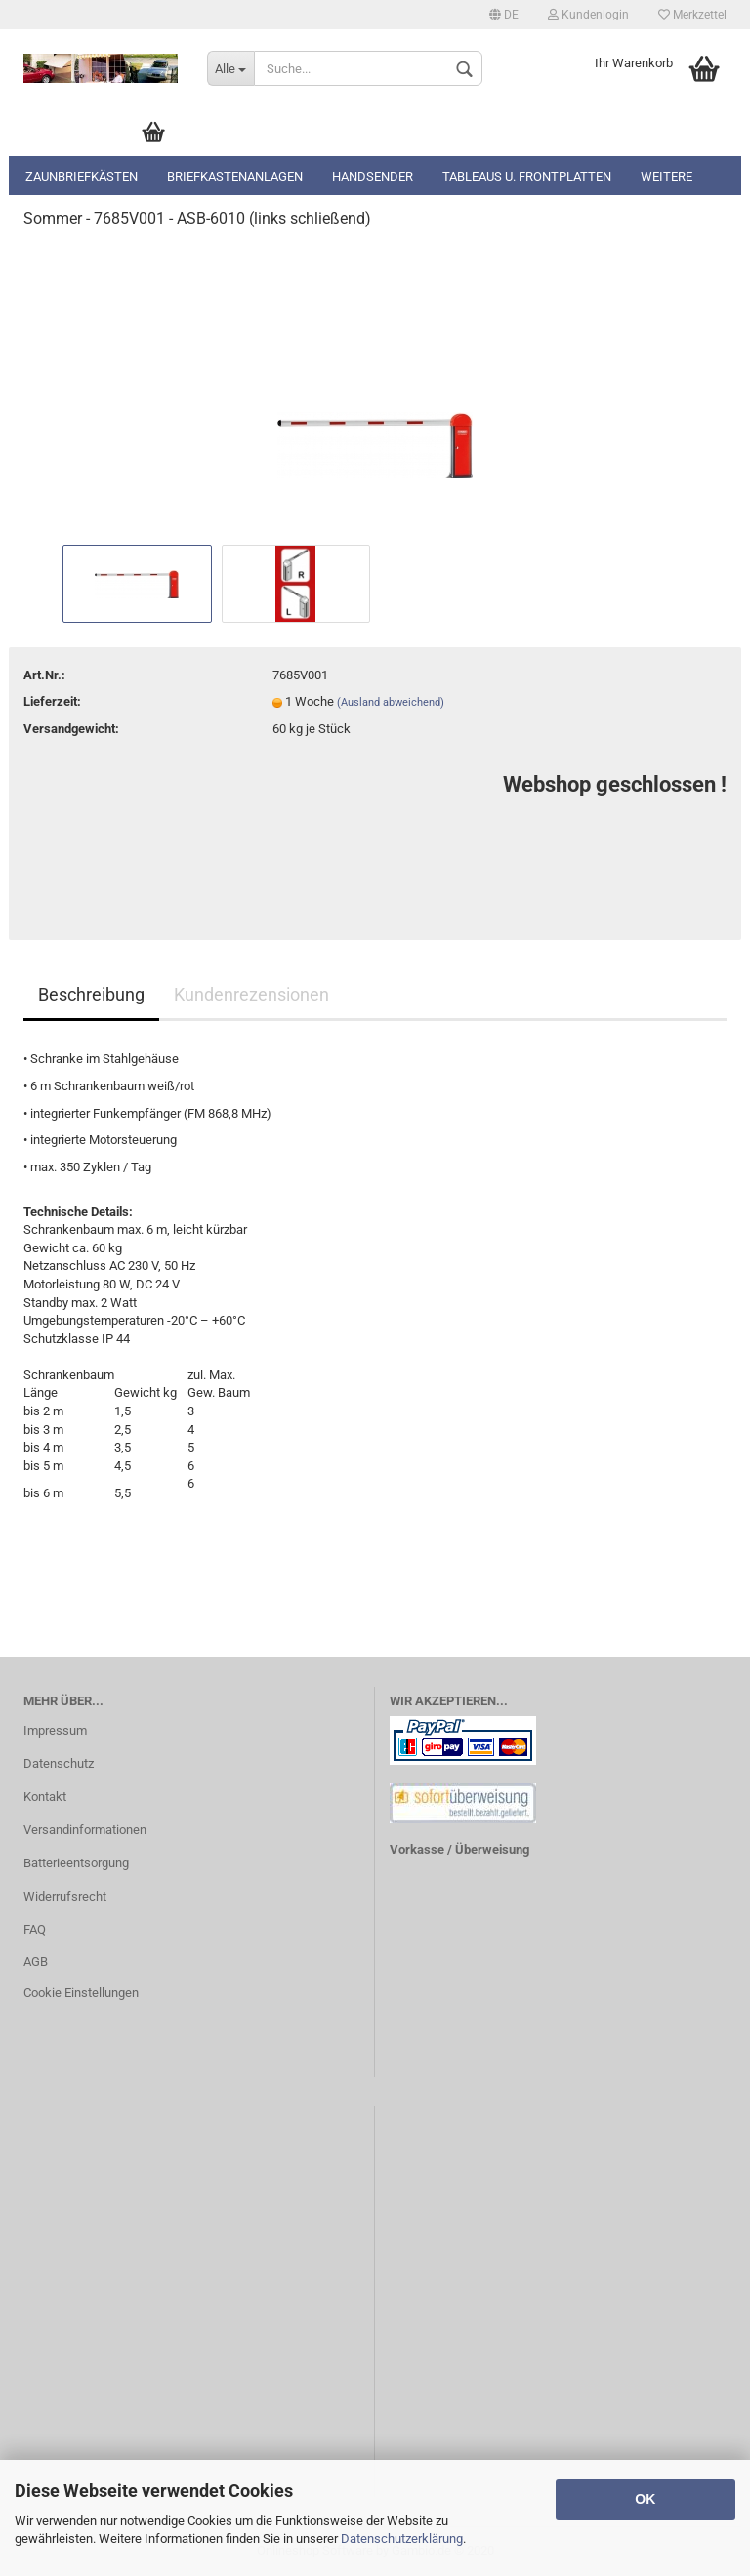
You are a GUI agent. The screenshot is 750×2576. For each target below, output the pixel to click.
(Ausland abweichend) (390, 702)
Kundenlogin (588, 14)
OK (645, 2499)
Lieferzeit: (52, 701)
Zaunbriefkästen (81, 176)
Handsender (372, 176)
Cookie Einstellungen (81, 1992)
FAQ (34, 1929)
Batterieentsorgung (76, 1863)
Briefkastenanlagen (235, 176)
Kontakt (44, 1796)
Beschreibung (91, 994)
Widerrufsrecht (64, 1896)
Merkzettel (692, 14)
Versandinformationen (84, 1829)
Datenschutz (58, 1763)
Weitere (666, 176)
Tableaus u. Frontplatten (526, 176)
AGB (35, 1961)
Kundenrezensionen (251, 994)
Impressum (55, 1730)
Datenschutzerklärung (402, 2538)
